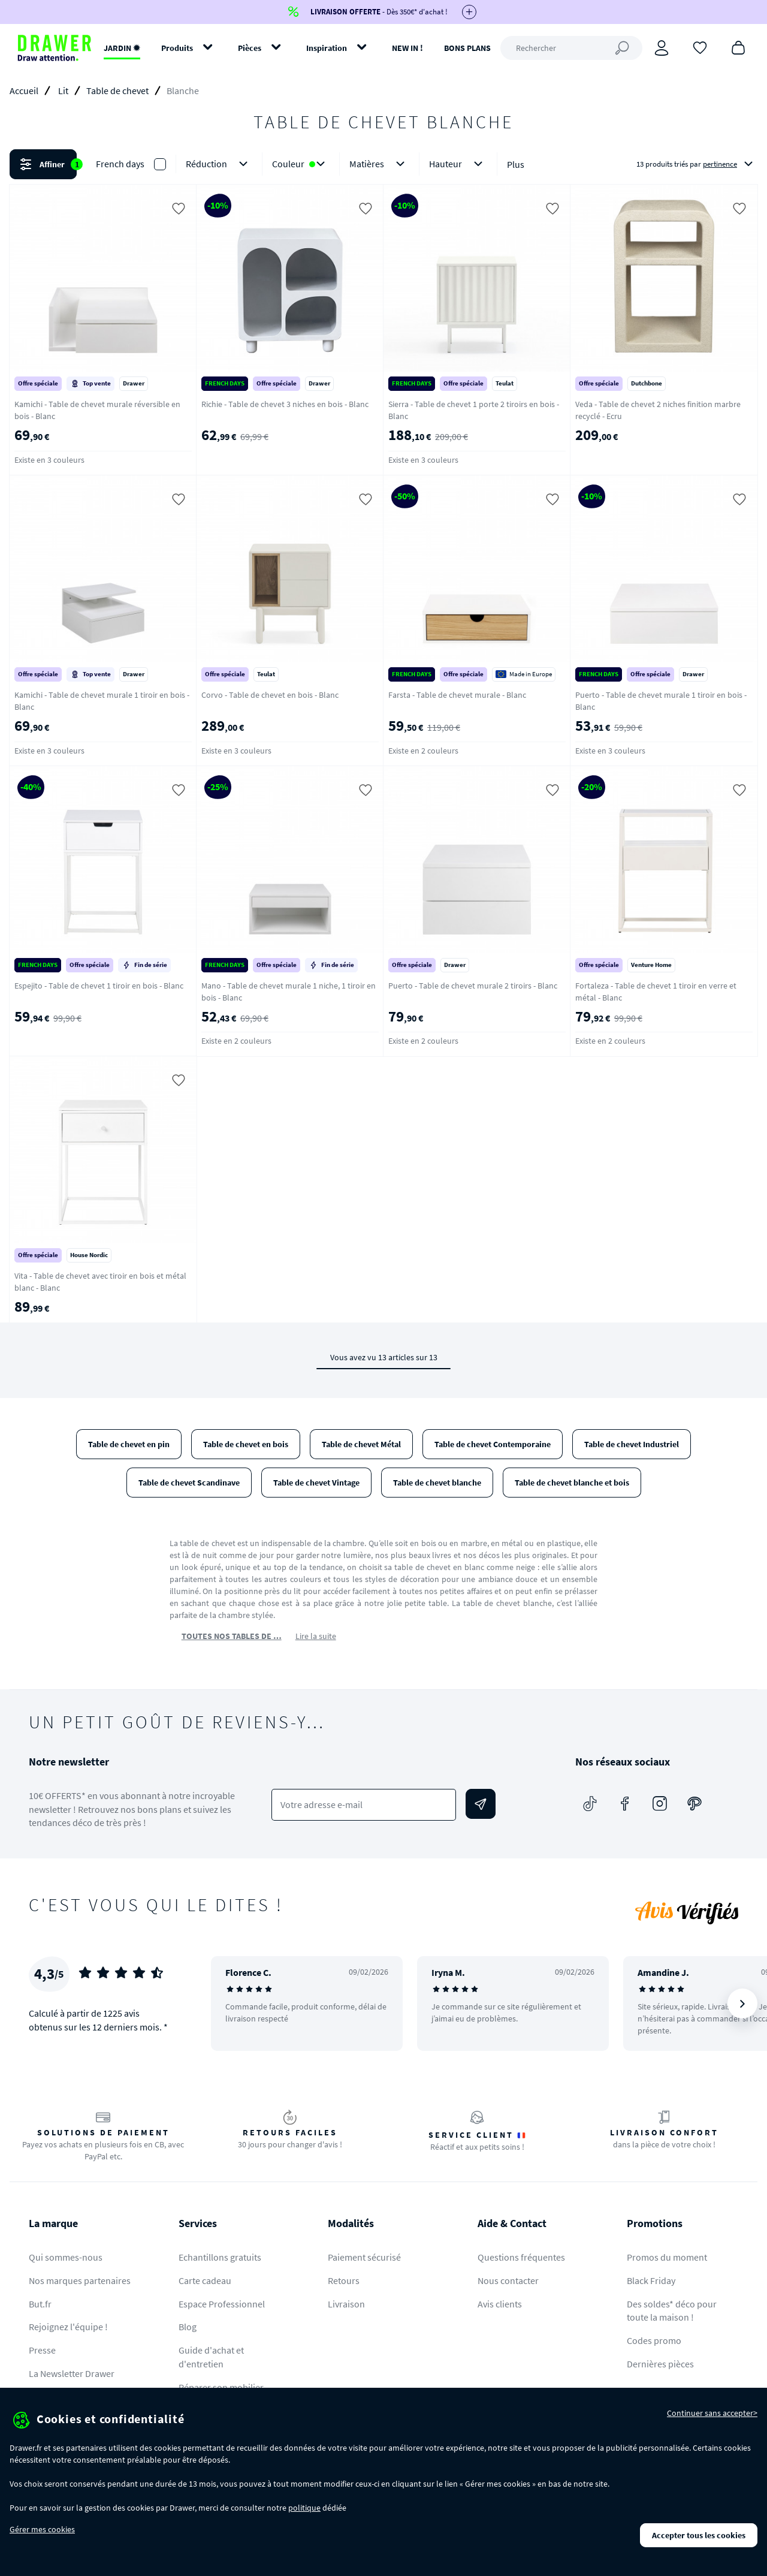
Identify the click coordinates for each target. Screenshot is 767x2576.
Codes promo (654, 2340)
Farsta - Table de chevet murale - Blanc (457, 694)
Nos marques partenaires (80, 2280)
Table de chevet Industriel (631, 1444)
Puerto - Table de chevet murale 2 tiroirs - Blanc (472, 985)
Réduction (219, 164)
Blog (188, 2327)
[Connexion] (661, 48)
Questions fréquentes (521, 2257)
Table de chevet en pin (129, 1444)
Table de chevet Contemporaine (492, 1444)
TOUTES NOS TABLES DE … (232, 1636)
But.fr (40, 2304)
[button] (383, 164)
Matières (379, 164)
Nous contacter (508, 2280)
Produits (177, 48)
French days (120, 164)
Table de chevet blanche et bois (572, 1482)
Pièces (249, 48)
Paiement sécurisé (364, 2257)
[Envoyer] (481, 1804)
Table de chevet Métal (361, 1444)
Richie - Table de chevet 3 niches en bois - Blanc (285, 404)
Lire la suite (315, 1636)
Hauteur (458, 164)
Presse (42, 2350)
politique (304, 2507)
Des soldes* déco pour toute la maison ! (672, 2311)
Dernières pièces (660, 2364)
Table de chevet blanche (437, 1482)
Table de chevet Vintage (316, 1482)
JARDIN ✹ (122, 48)
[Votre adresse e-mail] (363, 1805)
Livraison (346, 2304)
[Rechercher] (571, 48)
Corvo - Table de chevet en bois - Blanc (270, 694)
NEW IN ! (407, 48)
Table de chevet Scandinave (189, 1482)
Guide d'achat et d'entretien (211, 2357)
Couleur (301, 164)
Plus (515, 164)
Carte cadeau (205, 2280)
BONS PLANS (467, 48)
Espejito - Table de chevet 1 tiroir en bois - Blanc (98, 985)
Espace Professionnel (222, 2304)
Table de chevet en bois (245, 1444)
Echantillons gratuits (220, 2257)
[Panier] (738, 47)
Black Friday (651, 2280)
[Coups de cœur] (700, 47)
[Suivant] (742, 2003)
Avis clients (500, 2304)
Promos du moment (667, 2257)
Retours (344, 2280)
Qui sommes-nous (65, 2257)
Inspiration (326, 48)
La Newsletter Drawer (71, 2373)
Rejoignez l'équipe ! (68, 2327)
